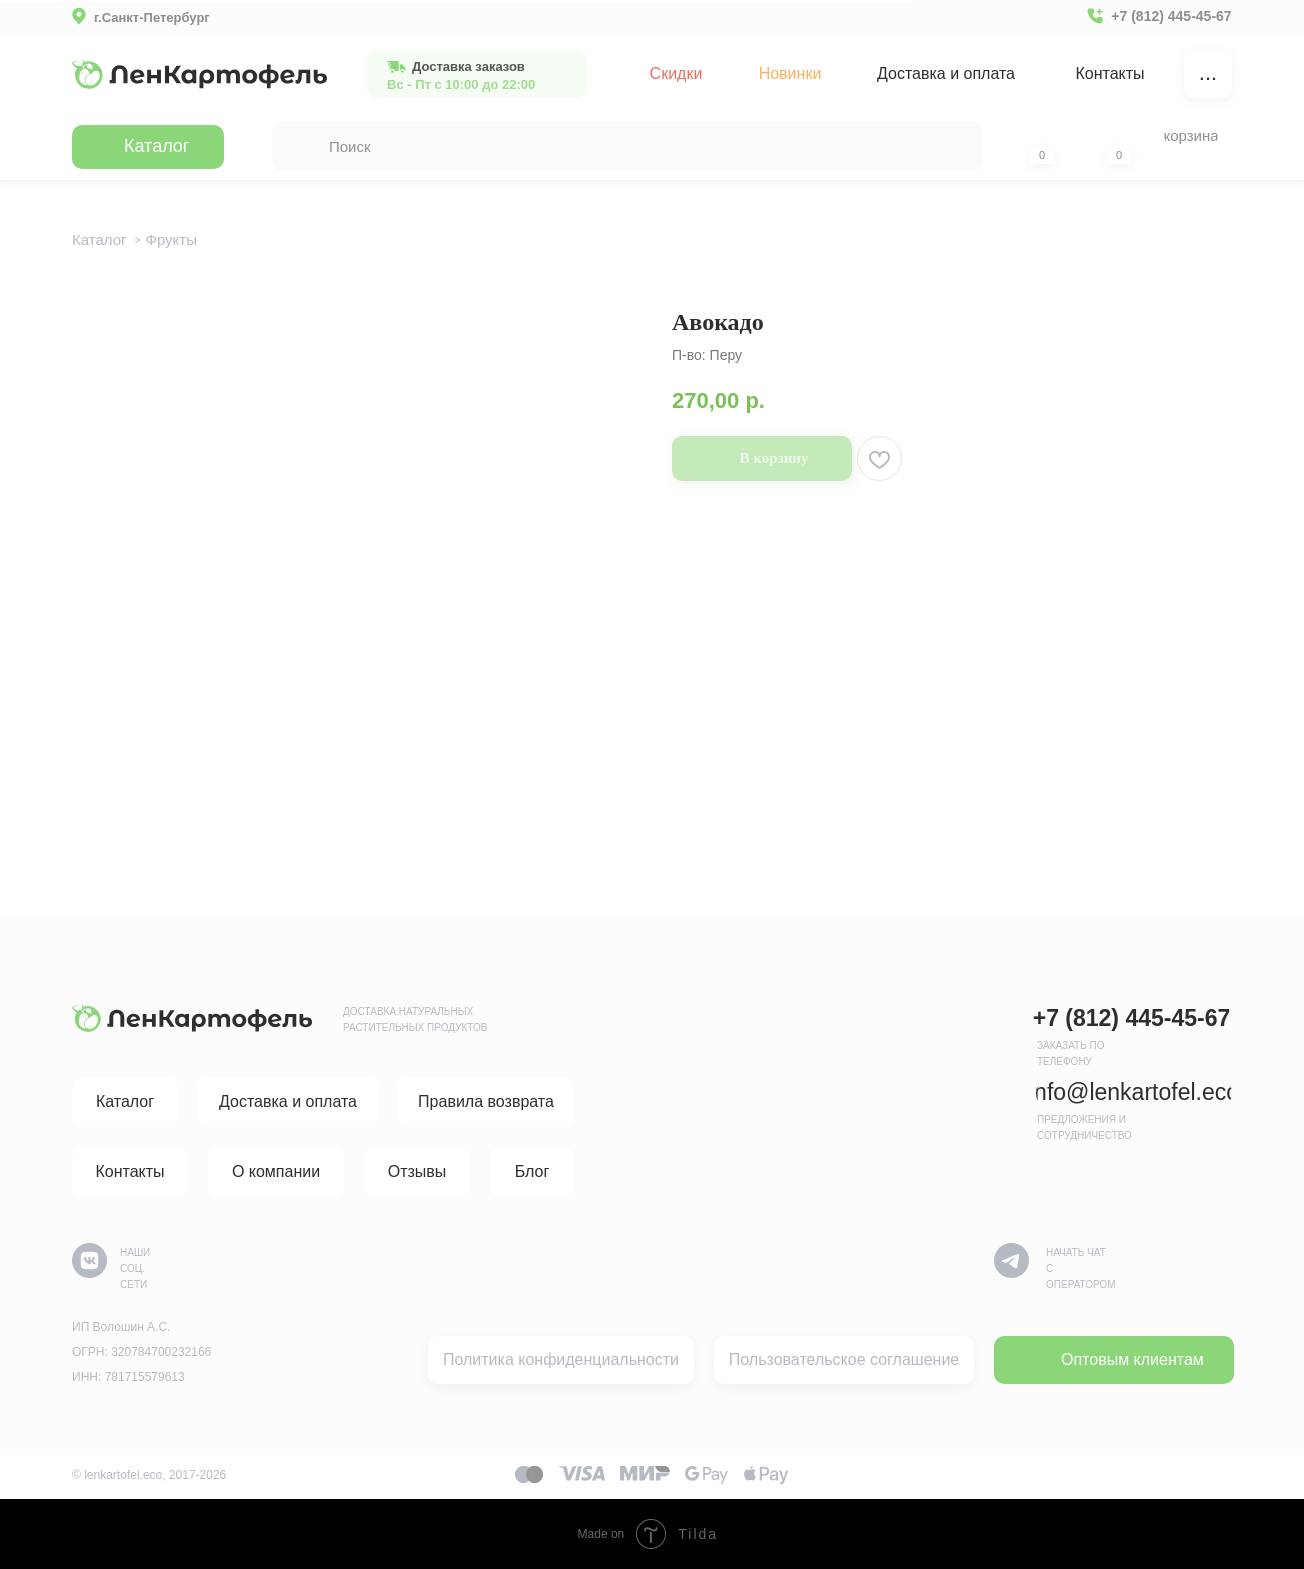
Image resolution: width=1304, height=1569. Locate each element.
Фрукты (171, 239)
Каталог (99, 239)
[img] (199, 74)
